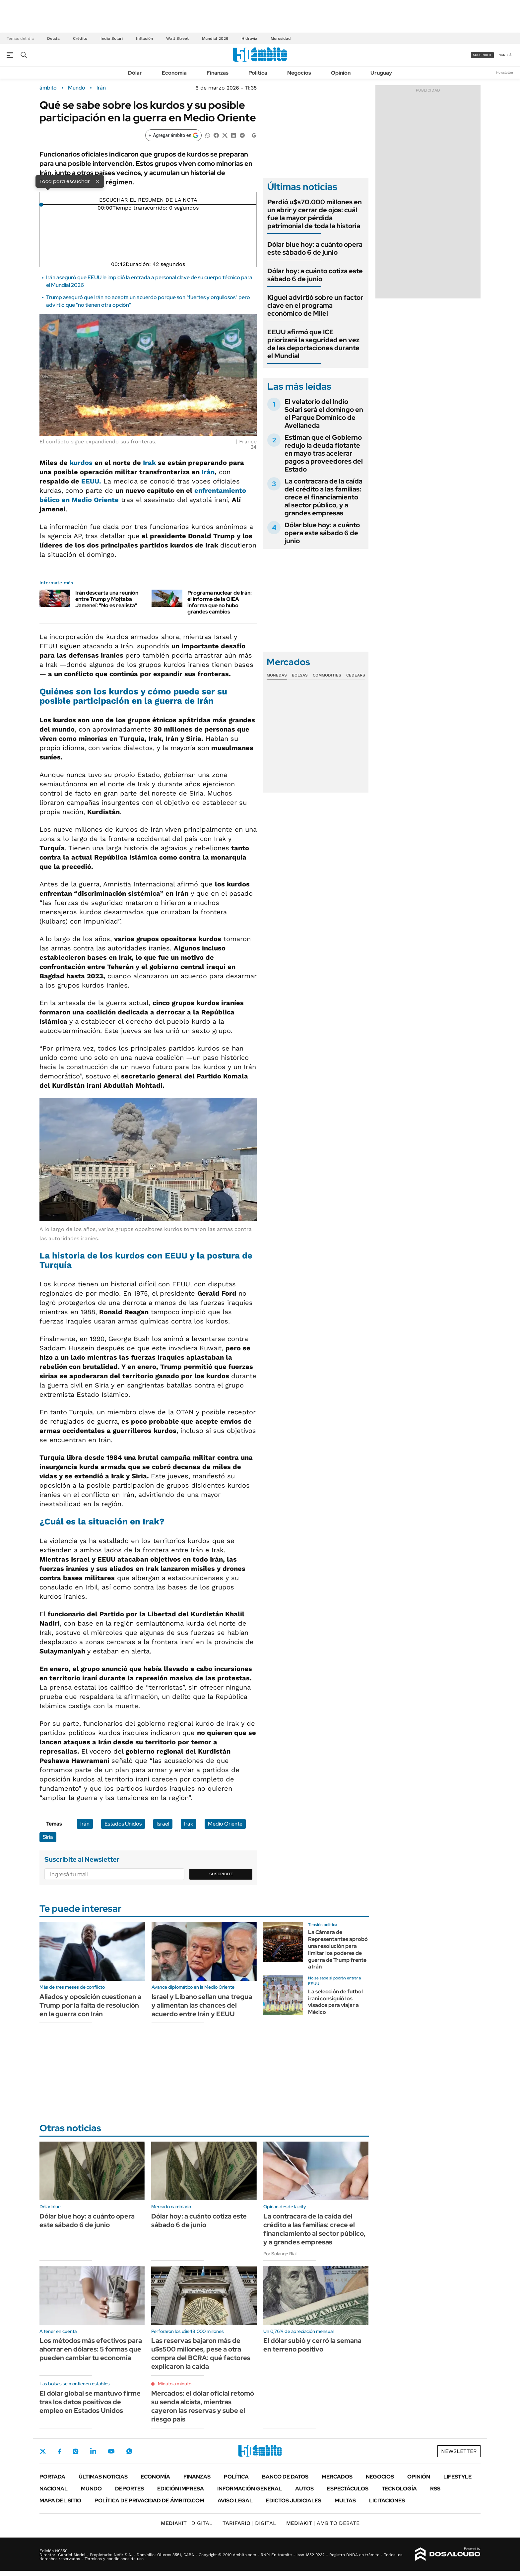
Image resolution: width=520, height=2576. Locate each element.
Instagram (76, 2451)
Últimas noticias (103, 2476)
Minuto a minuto (174, 2384)
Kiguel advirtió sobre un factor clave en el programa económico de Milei (315, 305)
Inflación (144, 38)
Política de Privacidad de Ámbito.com (149, 2500)
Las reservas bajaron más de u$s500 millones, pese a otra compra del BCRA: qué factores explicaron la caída (200, 2353)
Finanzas (217, 72)
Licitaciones (387, 2500)
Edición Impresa (180, 2488)
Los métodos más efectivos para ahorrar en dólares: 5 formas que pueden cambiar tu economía (90, 2349)
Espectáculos (347, 2488)
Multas (345, 2500)
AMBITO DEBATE (322, 2523)
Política (257, 72)
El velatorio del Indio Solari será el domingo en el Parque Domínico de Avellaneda (324, 413)
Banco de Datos (285, 2476)
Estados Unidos (123, 1823)
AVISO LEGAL (235, 2500)
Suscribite (221, 1874)
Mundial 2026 (215, 38)
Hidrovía (249, 38)
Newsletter (504, 72)
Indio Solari (111, 38)
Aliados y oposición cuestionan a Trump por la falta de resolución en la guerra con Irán (90, 2005)
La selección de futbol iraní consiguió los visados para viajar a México (335, 2002)
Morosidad (281, 38)
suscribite (482, 55)
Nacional (53, 2488)
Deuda (53, 38)
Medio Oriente (225, 1823)
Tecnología (399, 2488)
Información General (249, 2488)
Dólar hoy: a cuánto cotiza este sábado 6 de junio (315, 275)
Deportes (129, 2488)
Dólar (135, 72)
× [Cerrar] (97, 181)
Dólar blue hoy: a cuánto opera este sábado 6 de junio (314, 248)
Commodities (327, 675)
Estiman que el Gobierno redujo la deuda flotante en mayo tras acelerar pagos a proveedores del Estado (324, 453)
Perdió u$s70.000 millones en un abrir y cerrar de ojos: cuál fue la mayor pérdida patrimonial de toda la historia (314, 214)
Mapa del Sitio (60, 2500)
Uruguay (381, 72)
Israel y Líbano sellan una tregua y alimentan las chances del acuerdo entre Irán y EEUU (202, 2005)
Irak (149, 463)
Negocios (299, 72)
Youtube (111, 2451)
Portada (52, 2476)
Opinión (341, 72)
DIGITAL (187, 2523)
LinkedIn (93, 2451)
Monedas (277, 675)
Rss (435, 2488)
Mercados (337, 2476)
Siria (48, 1837)
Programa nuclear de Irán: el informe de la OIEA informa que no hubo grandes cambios (219, 602)
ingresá (504, 55)
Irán (101, 88)
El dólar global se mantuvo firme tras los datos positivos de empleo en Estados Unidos (90, 2402)
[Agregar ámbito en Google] (173, 135)
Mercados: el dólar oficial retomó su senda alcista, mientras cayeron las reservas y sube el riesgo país (202, 2406)
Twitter (42, 2451)
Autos (304, 2488)
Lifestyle (457, 2476)
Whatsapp (129, 2451)
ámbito (48, 88)
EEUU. (91, 481)
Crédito (80, 38)
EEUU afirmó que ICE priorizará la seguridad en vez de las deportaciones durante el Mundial (313, 344)
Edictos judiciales (293, 2500)
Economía (174, 72)
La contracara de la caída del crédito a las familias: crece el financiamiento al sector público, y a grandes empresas (323, 497)
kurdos (82, 463)
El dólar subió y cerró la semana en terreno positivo (312, 2344)
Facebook (59, 2451)
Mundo (76, 88)
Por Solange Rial (279, 2254)
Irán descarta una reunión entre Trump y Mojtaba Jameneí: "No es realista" (106, 599)
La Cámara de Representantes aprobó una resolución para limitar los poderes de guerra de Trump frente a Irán (338, 1949)
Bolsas (300, 675)
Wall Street (177, 38)
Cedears (355, 675)
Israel (163, 1823)
